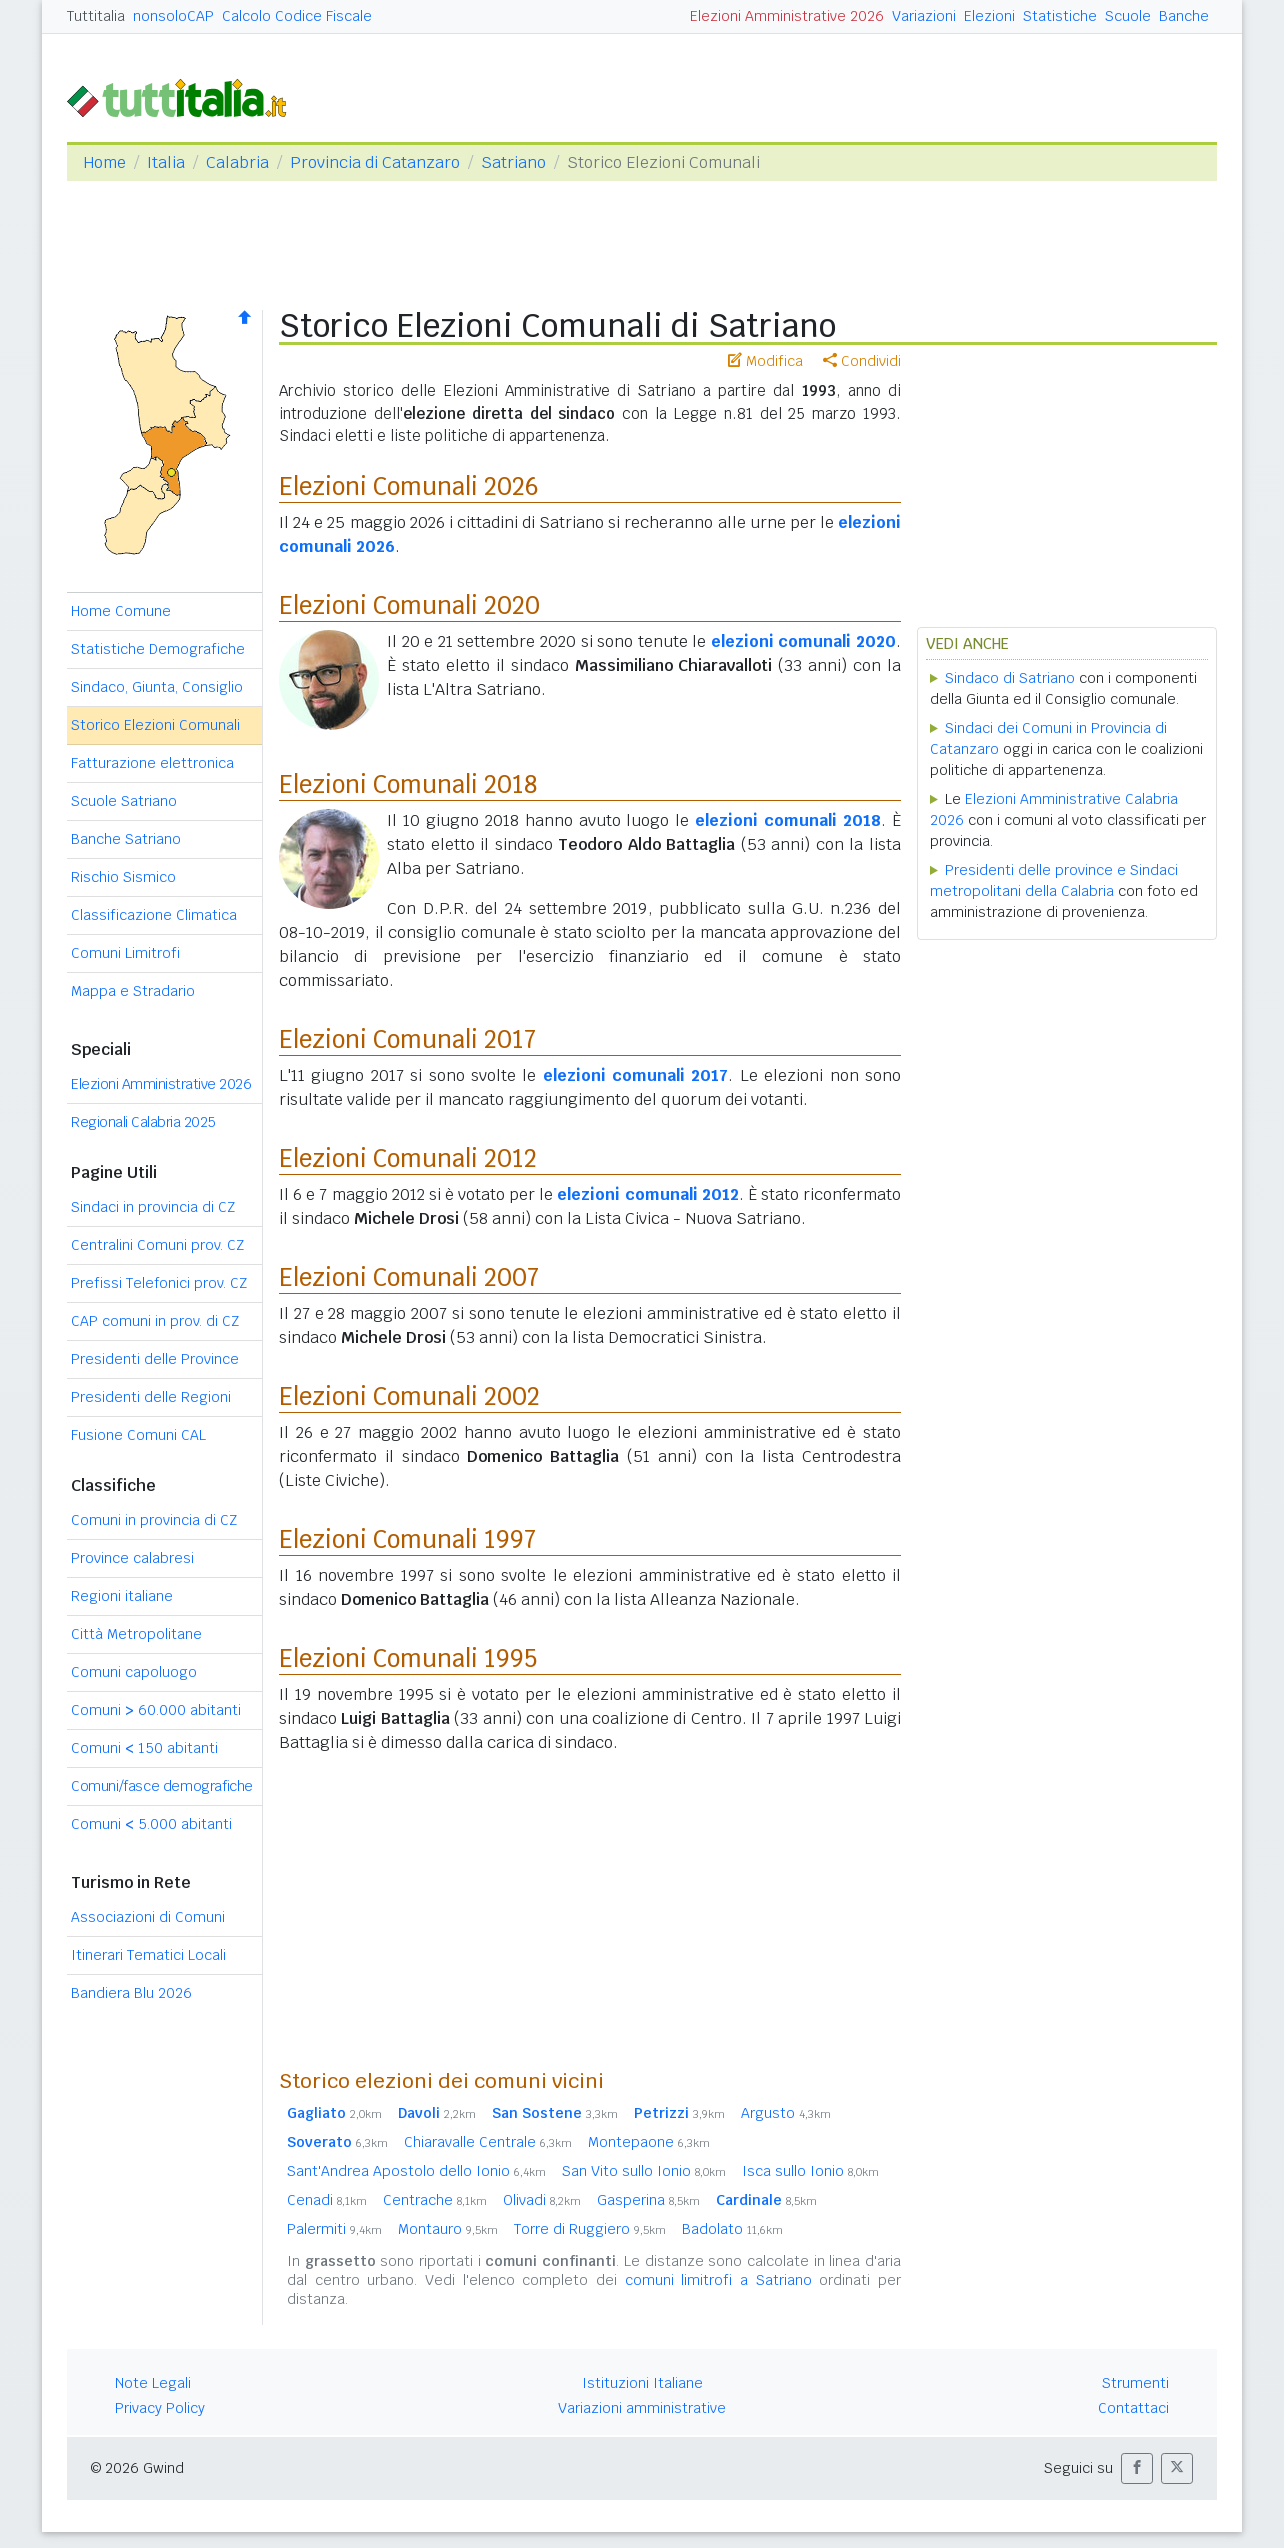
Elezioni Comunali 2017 (407, 1039)
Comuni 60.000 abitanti (156, 1710)
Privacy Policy (160, 2408)
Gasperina (648, 2200)
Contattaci (1133, 2408)
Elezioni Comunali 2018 (408, 784)
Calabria (237, 162)
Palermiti (334, 2229)
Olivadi (542, 2200)
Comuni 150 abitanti (144, 1748)
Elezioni (989, 16)
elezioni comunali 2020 (803, 641)
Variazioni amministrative (642, 2408)
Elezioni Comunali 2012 (408, 1158)
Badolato (732, 2229)
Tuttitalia (96, 16)
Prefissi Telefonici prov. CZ (159, 1283)
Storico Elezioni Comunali (155, 725)
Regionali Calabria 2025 (143, 1122)
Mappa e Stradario (133, 991)
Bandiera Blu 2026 (131, 1993)
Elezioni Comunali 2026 (409, 486)
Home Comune (121, 611)
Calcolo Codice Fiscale (297, 16)
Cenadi (327, 2200)
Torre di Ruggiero (590, 2229)
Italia (166, 162)
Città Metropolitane (136, 1634)
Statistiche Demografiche (158, 649)
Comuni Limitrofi (125, 953)
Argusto (786, 2113)
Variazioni (924, 16)
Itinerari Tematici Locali (148, 1955)
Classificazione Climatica (154, 915)
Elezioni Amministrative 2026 (787, 16)
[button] (1137, 2468)
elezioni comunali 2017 (636, 1075)
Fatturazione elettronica (152, 763)
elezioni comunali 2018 (788, 820)
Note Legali (153, 2383)
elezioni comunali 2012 (647, 1194)
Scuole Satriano (124, 801)
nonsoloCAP (173, 16)
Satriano (513, 162)
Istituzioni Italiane (642, 2383)
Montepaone (649, 2142)
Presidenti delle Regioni (151, 1397)
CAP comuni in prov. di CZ (155, 1321)
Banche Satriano (126, 839)
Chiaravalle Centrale (488, 2142)
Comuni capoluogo (134, 1672)
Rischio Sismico (123, 877)
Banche (1184, 16)
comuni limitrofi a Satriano (718, 2280)
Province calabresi (132, 1558)
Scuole (1128, 16)
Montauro (448, 2229)
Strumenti (1135, 2383)
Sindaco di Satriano (1010, 678)
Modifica (765, 361)
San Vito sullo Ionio (644, 2171)
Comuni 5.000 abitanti (151, 1824)
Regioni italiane (122, 1596)
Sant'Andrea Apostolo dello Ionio (416, 2171)
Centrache (435, 2200)
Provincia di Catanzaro (375, 162)
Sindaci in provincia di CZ (153, 1207)
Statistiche (1060, 16)
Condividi (862, 361)
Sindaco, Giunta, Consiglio (157, 687)
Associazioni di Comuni (148, 1917)
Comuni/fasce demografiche (162, 1786)
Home (104, 162)
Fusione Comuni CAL (138, 1435)
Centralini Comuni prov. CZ (157, 1245)
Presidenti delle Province (155, 1359)
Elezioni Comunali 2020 (409, 605)
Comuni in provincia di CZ (154, 1520)
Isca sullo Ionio (810, 2171)
